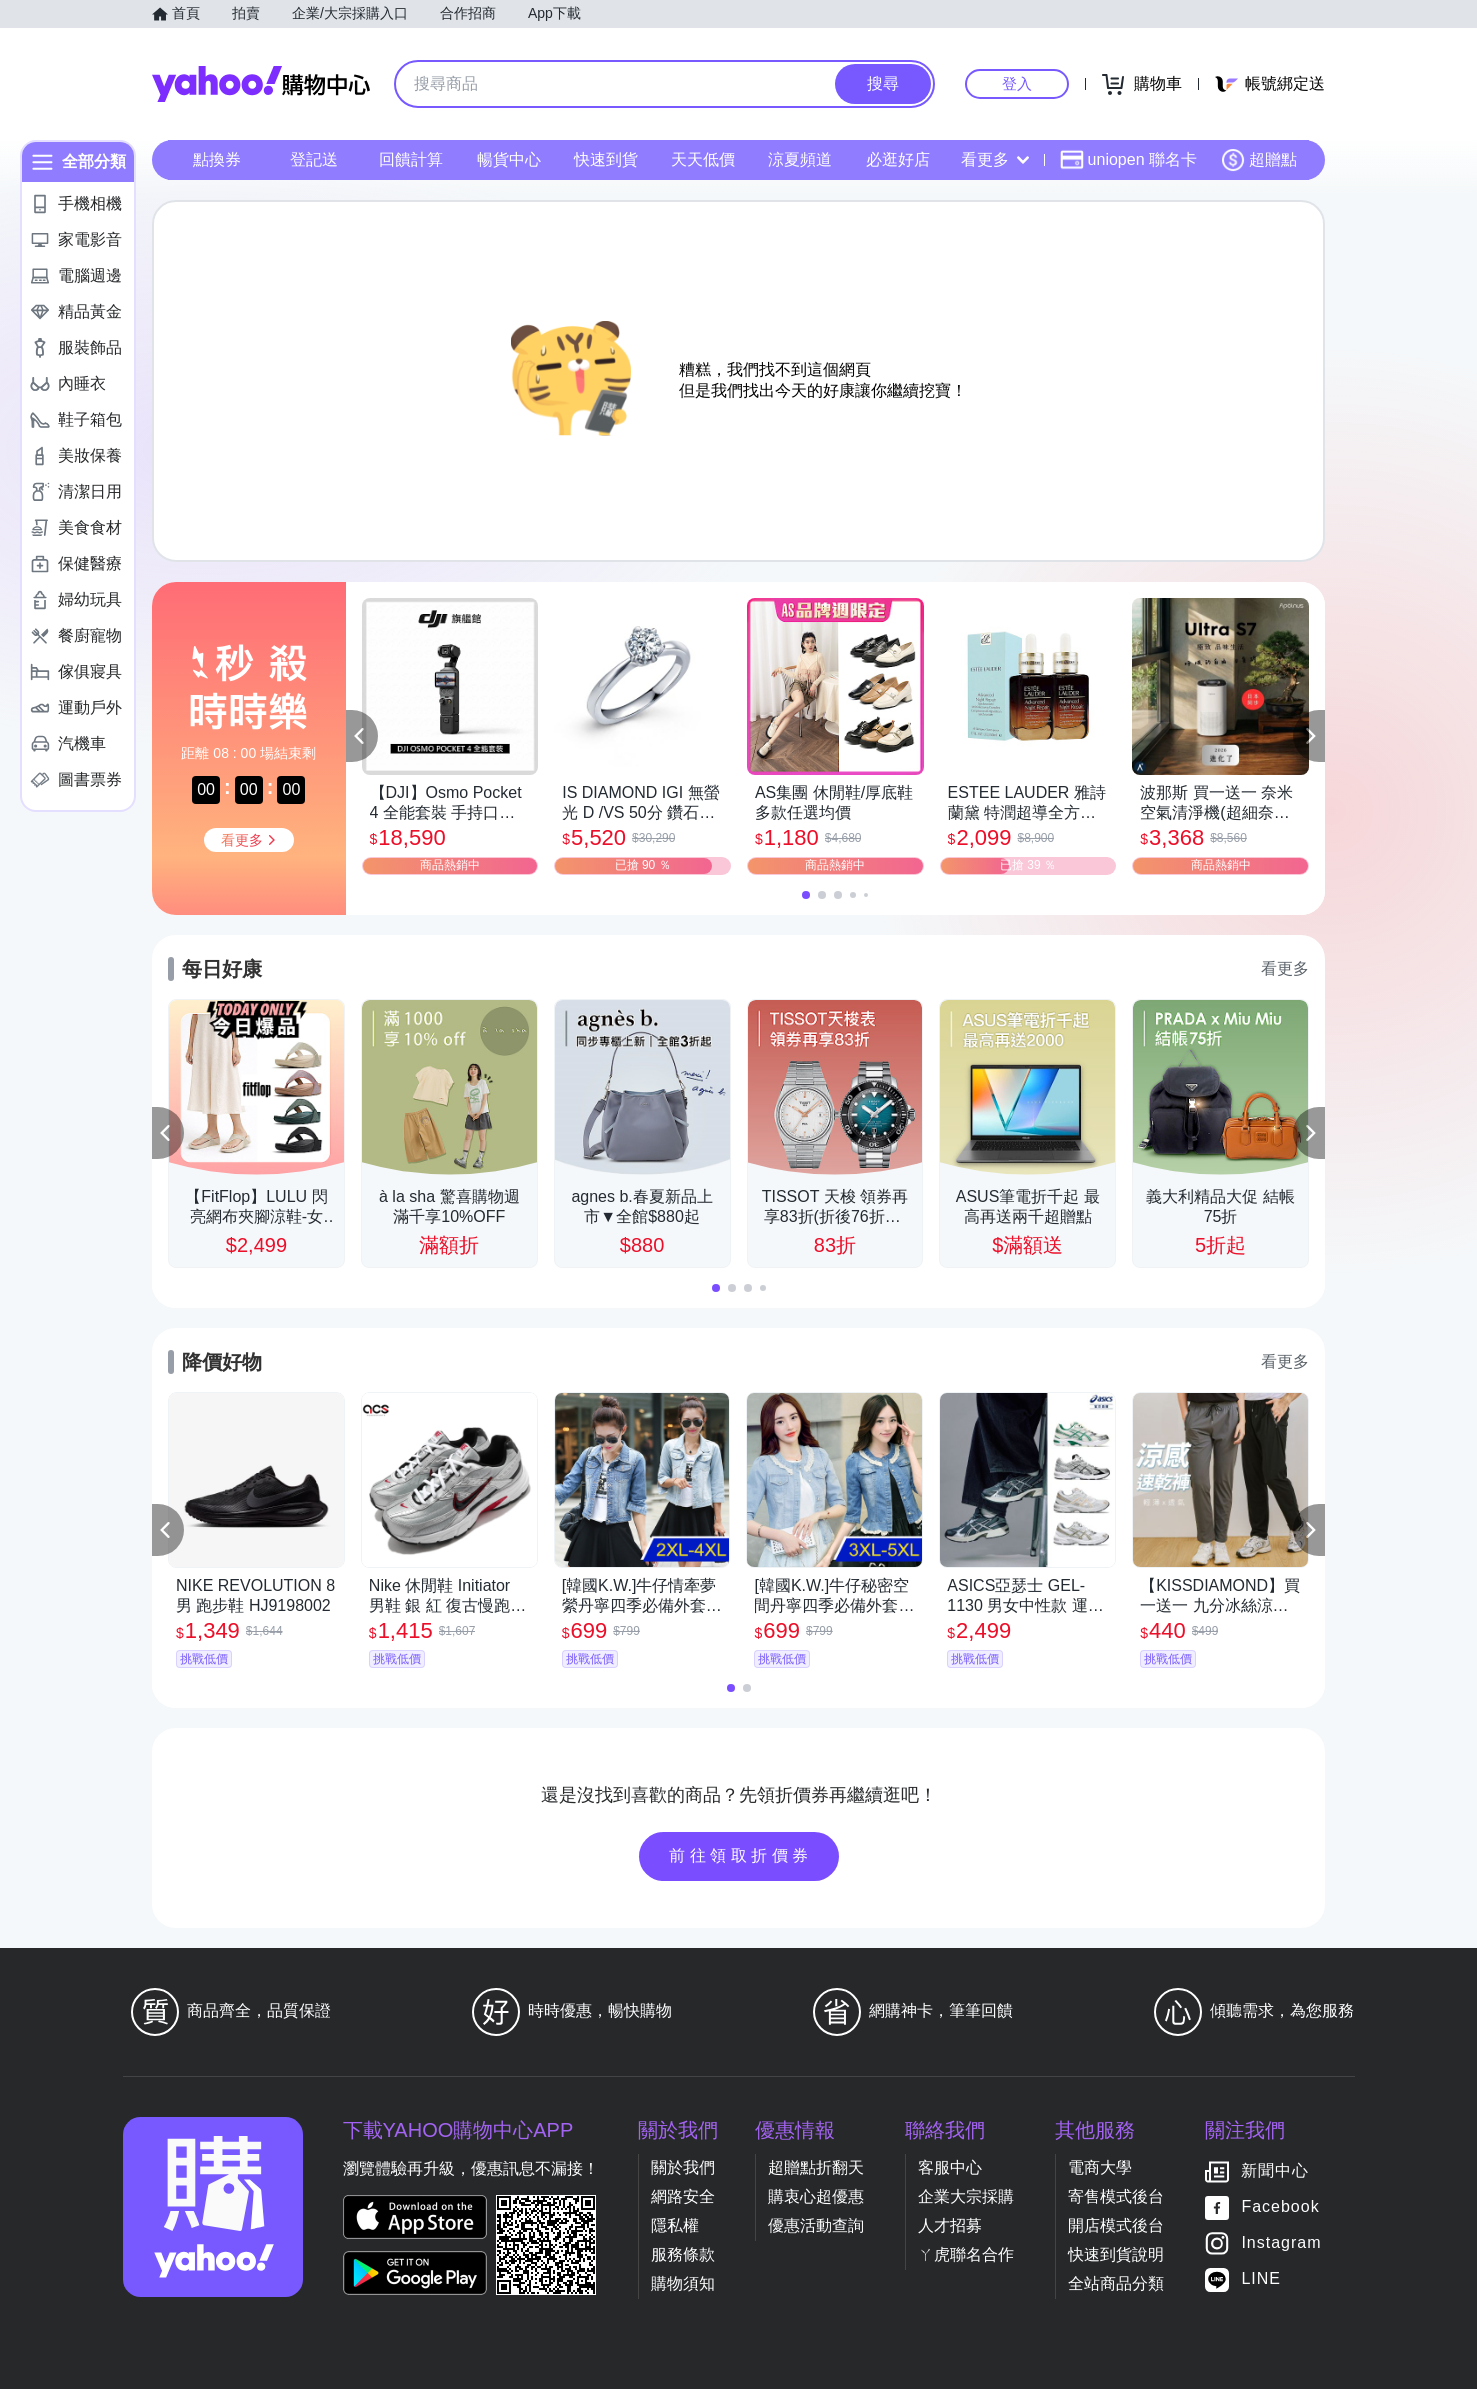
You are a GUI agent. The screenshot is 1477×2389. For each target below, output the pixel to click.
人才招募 (950, 2225)
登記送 (314, 159)
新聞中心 (1275, 2171)
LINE (1261, 2279)
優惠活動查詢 (816, 2225)
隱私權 (675, 2225)
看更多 (995, 159)
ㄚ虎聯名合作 (966, 2254)
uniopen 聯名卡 (1128, 160)
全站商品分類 (1116, 2283)
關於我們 (683, 2167)
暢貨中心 (509, 159)
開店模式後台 (1116, 2225)
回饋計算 (411, 159)
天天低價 (703, 159)
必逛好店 (898, 159)
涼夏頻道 (800, 159)
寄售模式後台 (1116, 2196)
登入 (1017, 83)
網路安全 (683, 2196)
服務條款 (683, 2254)
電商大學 (1100, 2167)
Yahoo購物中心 (261, 84)
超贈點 (1259, 160)
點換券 (217, 159)
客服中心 (950, 2167)
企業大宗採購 (966, 2196)
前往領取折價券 (741, 1855)
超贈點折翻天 (816, 2167)
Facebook (1280, 2207)
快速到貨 (606, 159)
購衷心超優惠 (816, 2196)
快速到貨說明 (1116, 2254)
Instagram (1281, 2243)
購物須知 (683, 2283)
